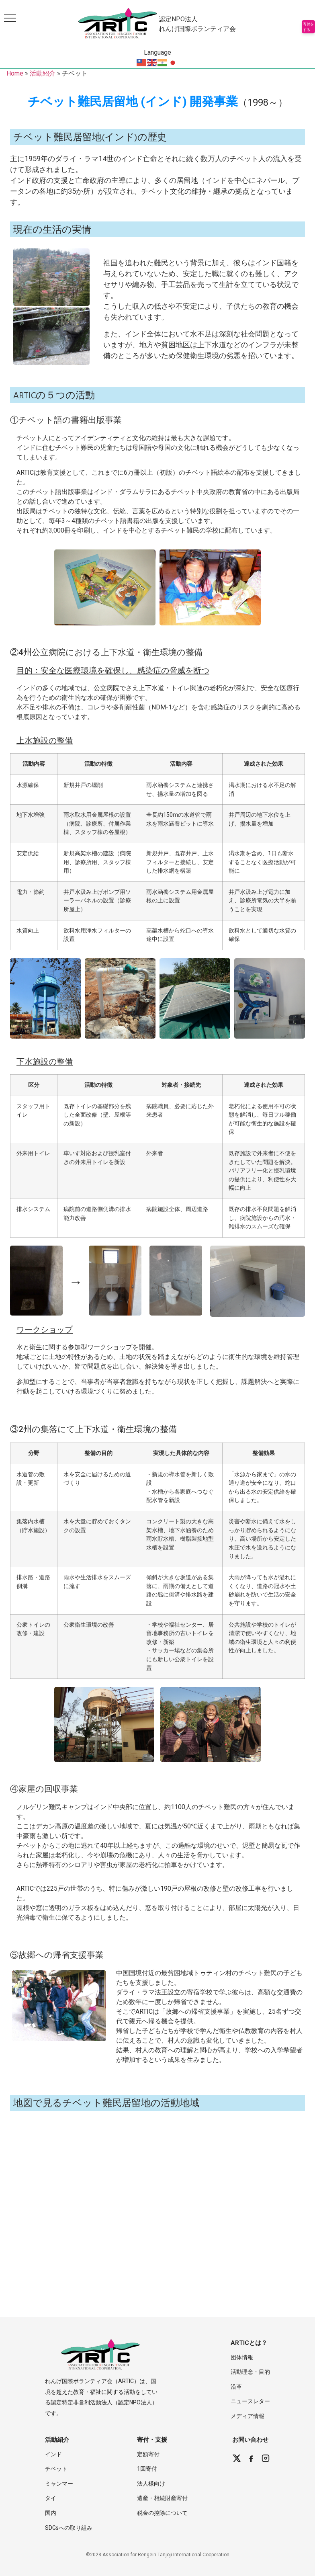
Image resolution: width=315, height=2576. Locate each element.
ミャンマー (59, 2483)
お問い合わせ (250, 2439)
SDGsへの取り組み (68, 2528)
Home (14, 73)
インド (53, 2454)
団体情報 (242, 2357)
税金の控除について (162, 2513)
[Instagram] (265, 2458)
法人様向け (151, 2483)
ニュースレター (250, 2401)
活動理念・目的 (250, 2372)
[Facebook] (251, 2458)
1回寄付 (147, 2468)
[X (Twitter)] (236, 2458)
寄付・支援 (152, 2439)
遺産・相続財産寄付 (162, 2498)
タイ (50, 2498)
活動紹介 (42, 73)
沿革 (236, 2386)
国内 (50, 2513)
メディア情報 (247, 2416)
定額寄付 (148, 2454)
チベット (56, 2468)
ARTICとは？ (249, 2342)
